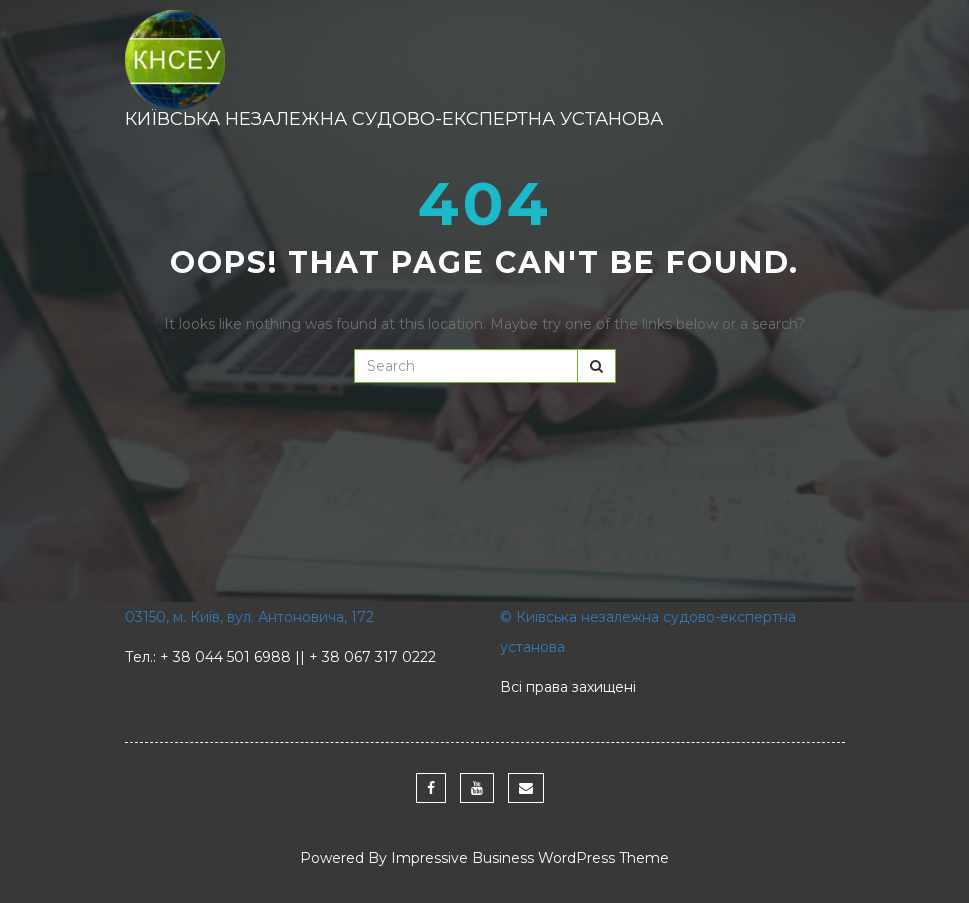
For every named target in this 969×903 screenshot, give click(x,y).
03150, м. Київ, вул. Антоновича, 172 (249, 617)
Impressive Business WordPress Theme (530, 858)
